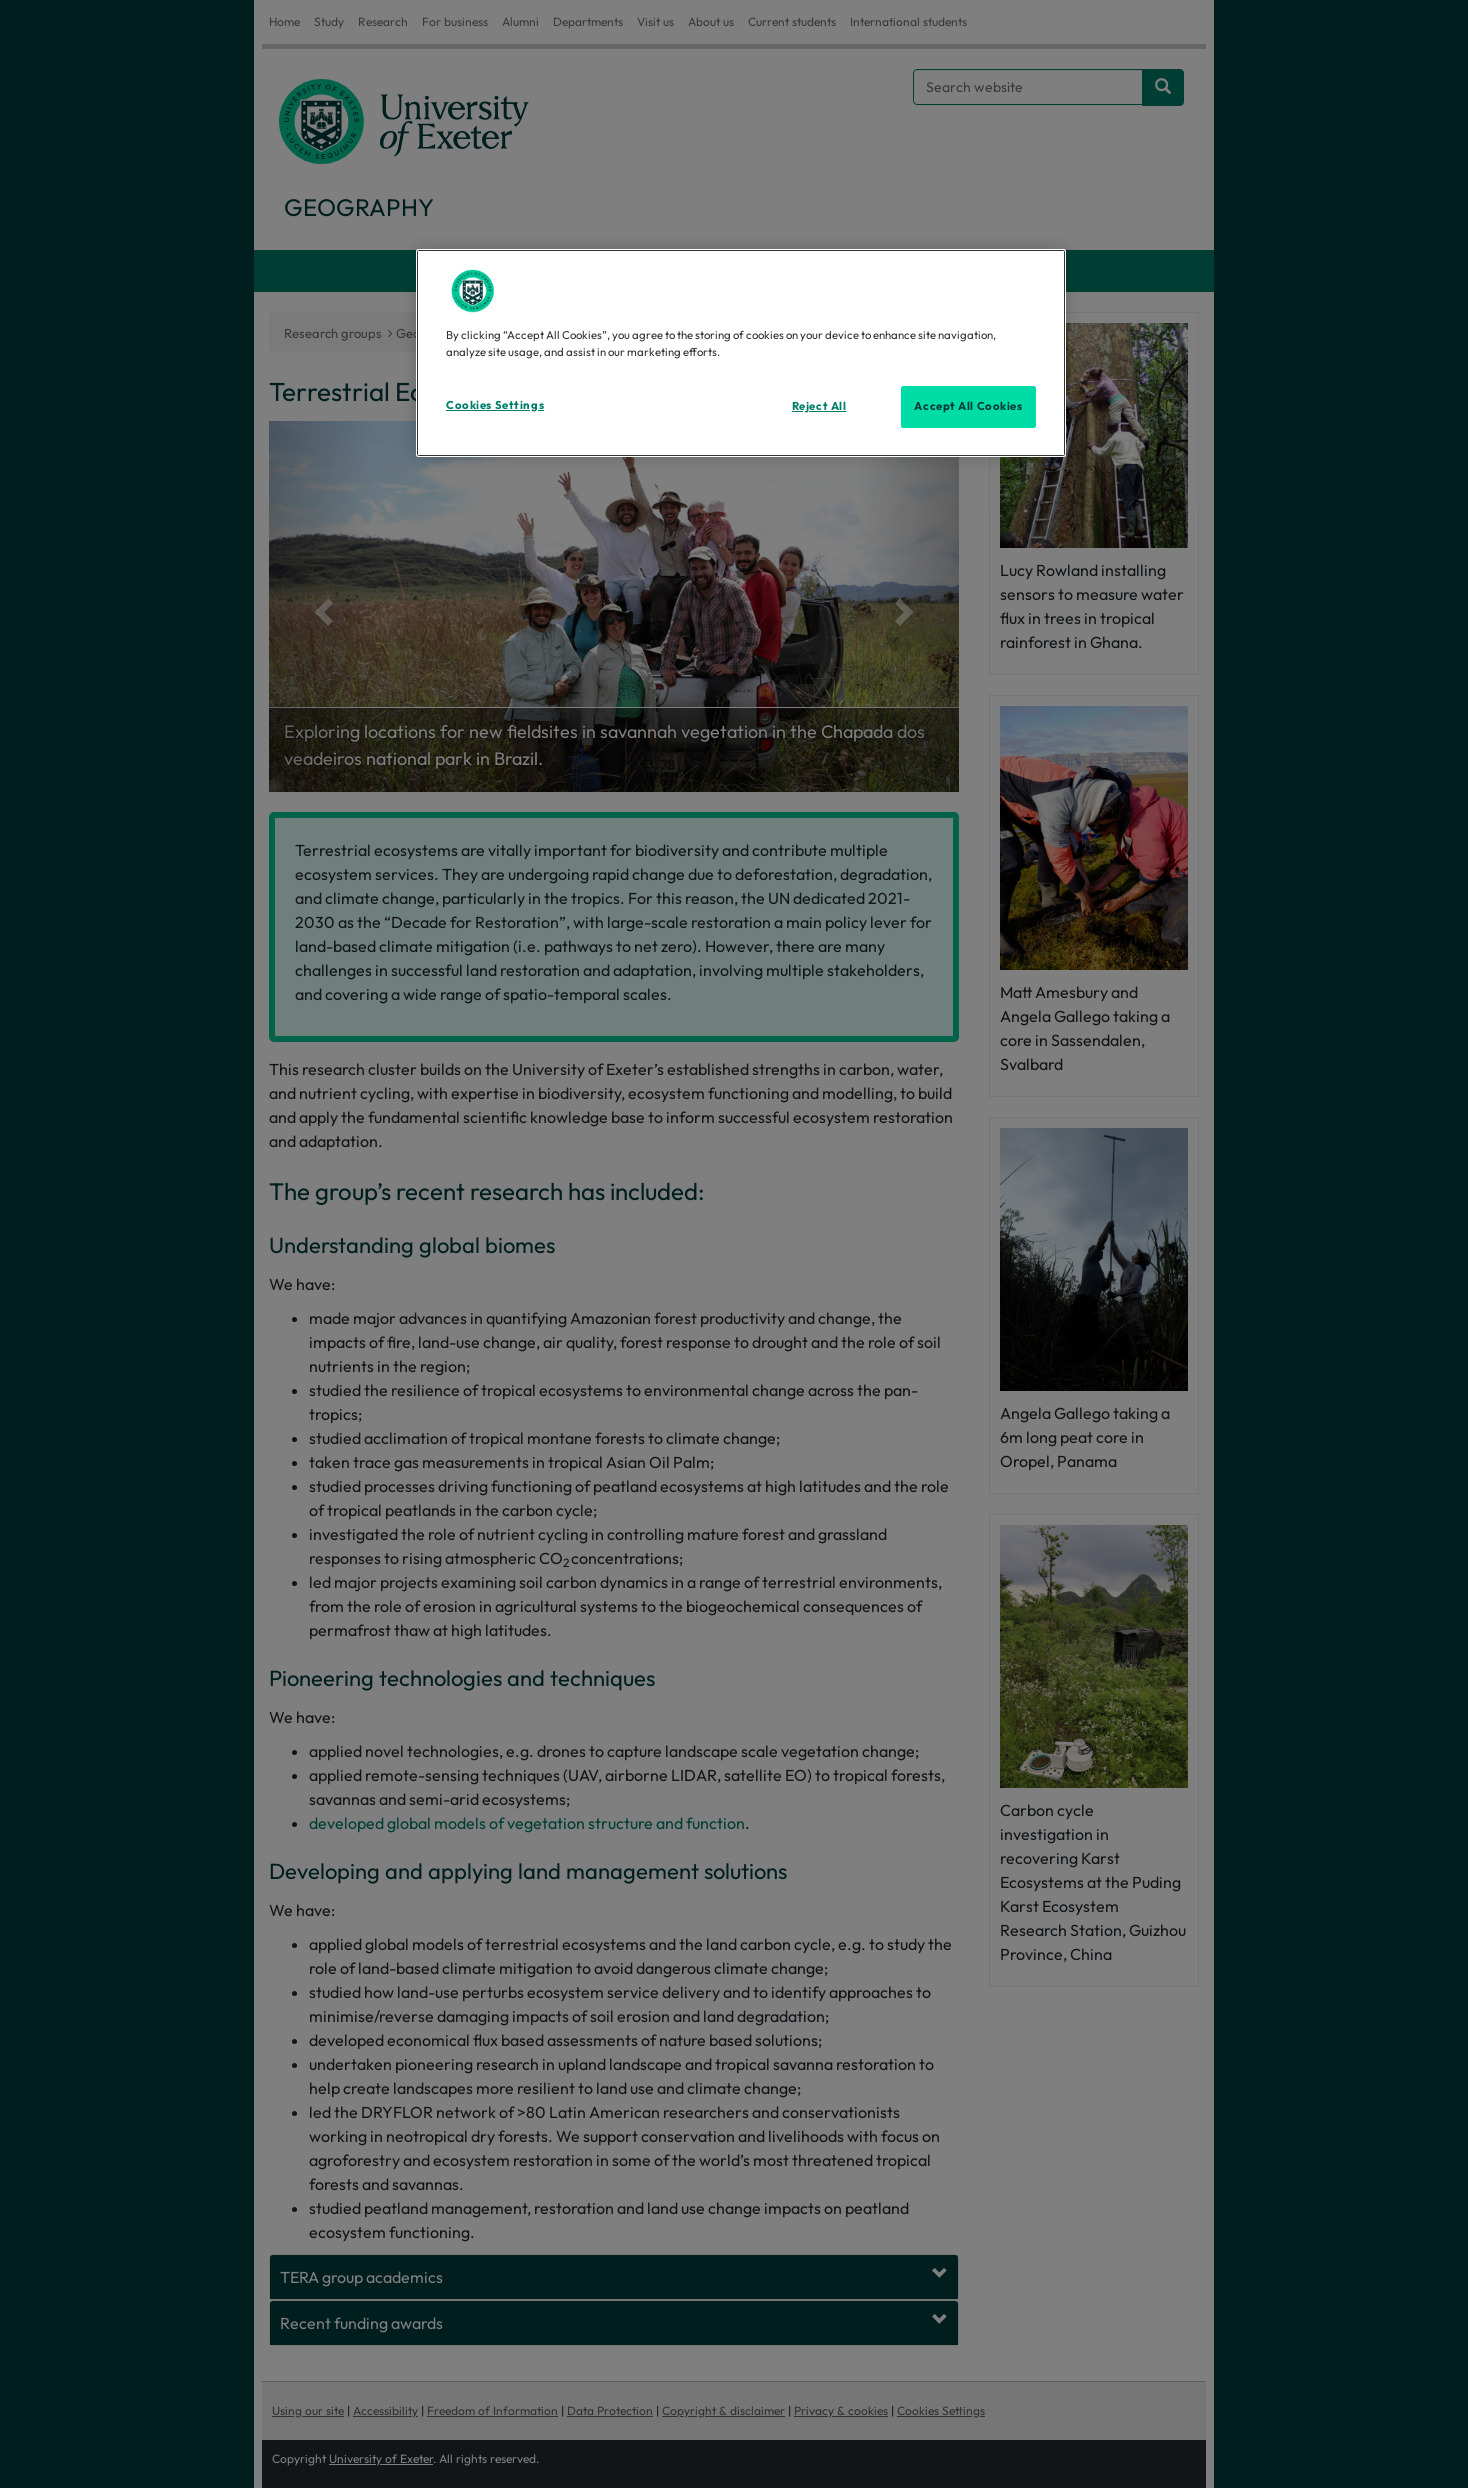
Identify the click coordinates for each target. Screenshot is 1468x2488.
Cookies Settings (495, 405)
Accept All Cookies (968, 406)
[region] (741, 353)
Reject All (819, 406)
